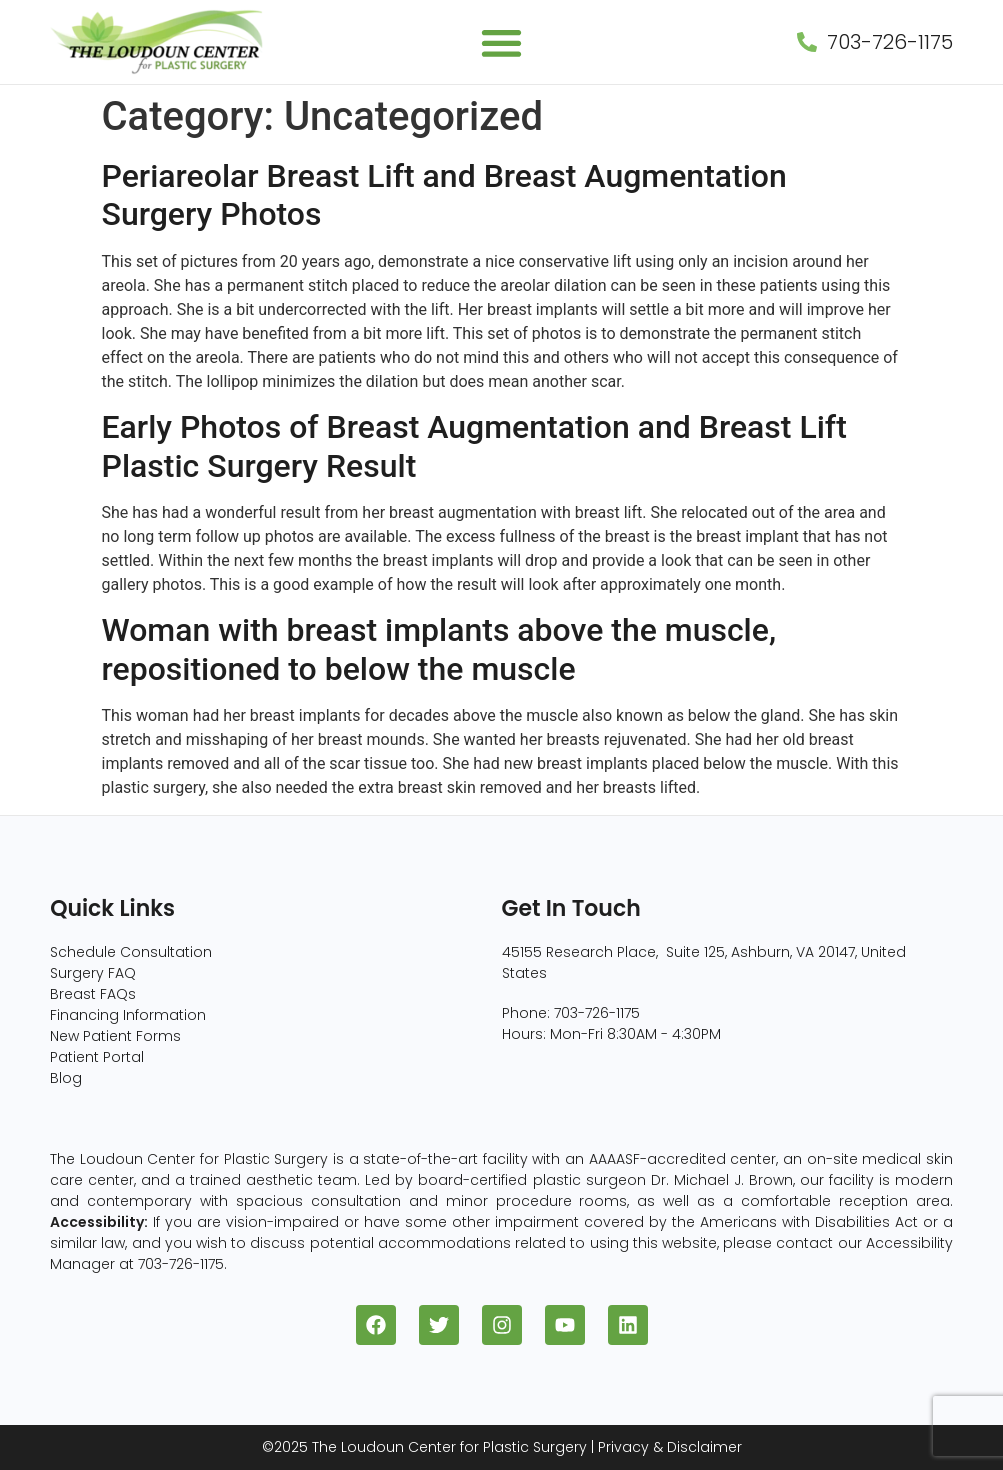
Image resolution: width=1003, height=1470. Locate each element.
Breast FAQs (93, 994)
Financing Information (128, 1015)
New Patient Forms (115, 1036)
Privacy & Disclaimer (670, 1447)
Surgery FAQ (93, 973)
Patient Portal (97, 1057)
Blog (66, 1078)
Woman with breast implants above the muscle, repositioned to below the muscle (439, 649)
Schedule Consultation (131, 952)
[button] (501, 42)
